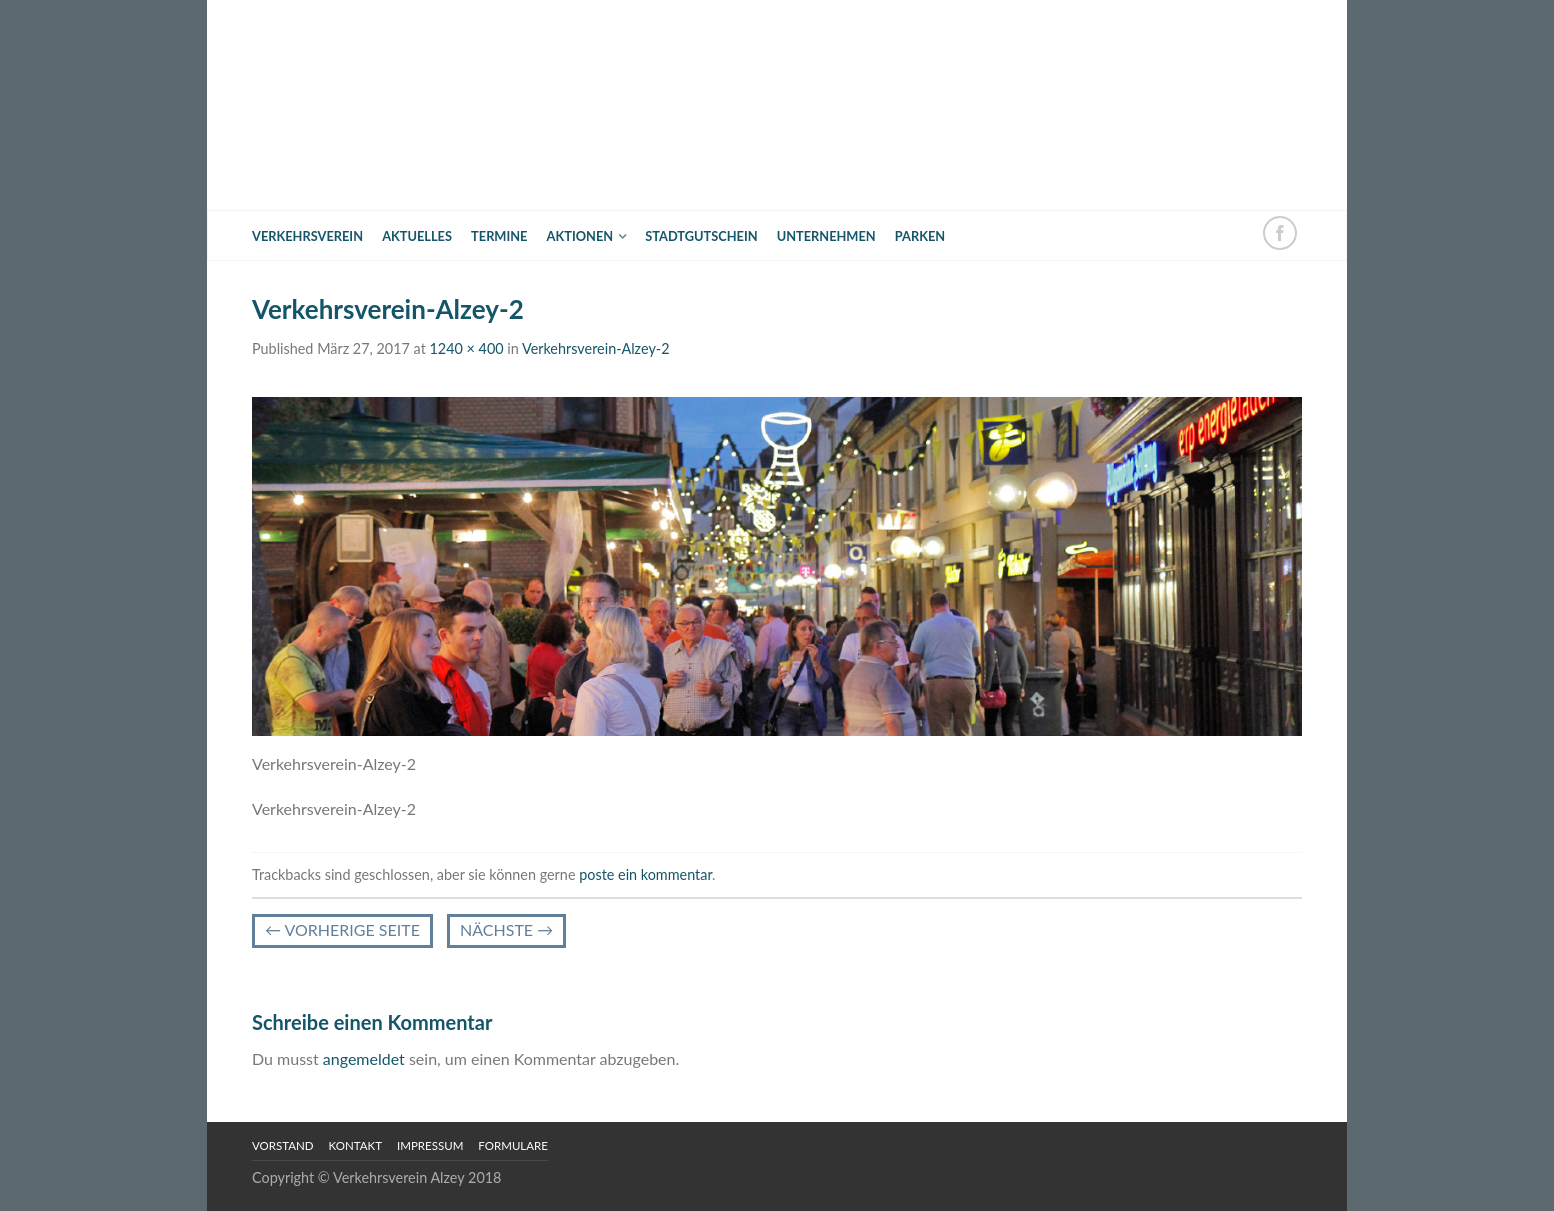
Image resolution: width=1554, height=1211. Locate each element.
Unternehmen (826, 236)
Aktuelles (417, 236)
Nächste (506, 929)
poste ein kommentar (645, 874)
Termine (499, 236)
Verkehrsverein (307, 236)
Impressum (430, 1145)
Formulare (513, 1145)
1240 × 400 (466, 348)
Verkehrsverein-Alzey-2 (596, 348)
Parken (920, 236)
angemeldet (364, 1058)
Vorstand (283, 1145)
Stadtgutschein (701, 236)
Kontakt (355, 1145)
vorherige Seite (342, 929)
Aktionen (580, 236)
